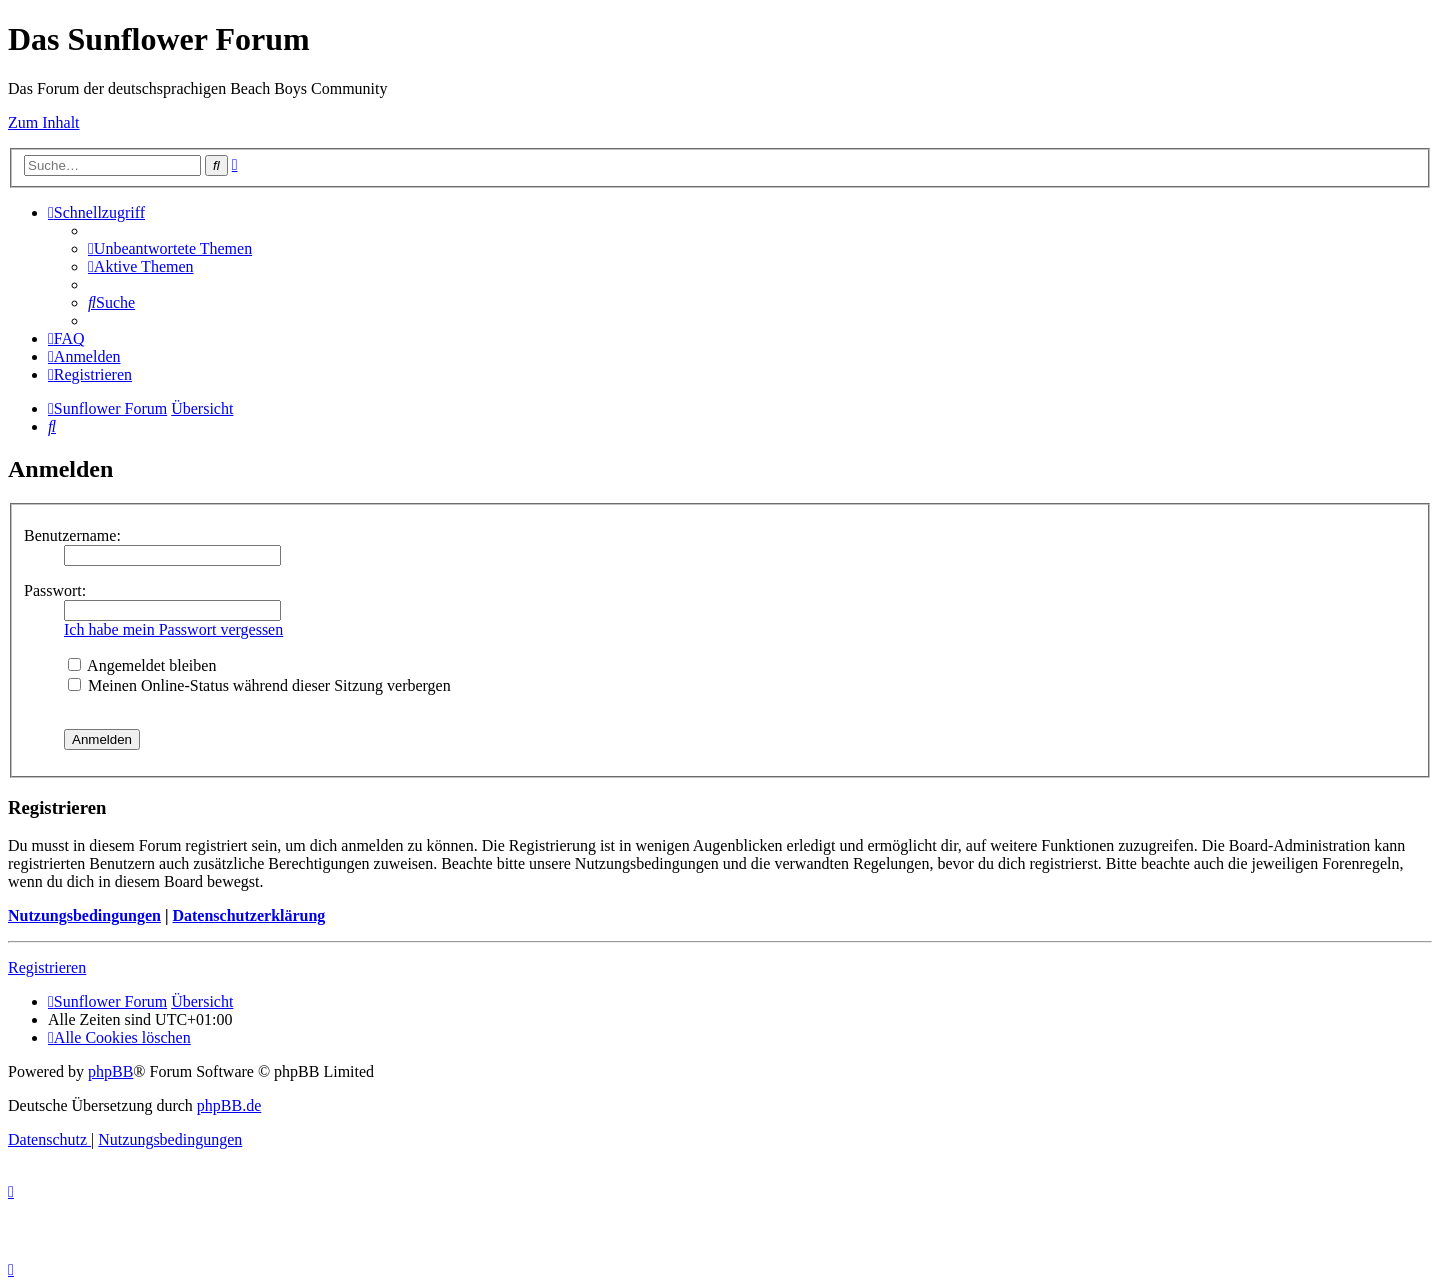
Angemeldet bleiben (142, 665)
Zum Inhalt (44, 122)
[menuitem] (170, 248)
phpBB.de (229, 1105)
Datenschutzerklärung (248, 915)
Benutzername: (72, 535)
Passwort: (55, 590)
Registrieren (47, 967)
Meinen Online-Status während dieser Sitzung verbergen (259, 685)
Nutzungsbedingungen (84, 915)
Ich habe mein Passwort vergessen (173, 629)
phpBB (110, 1071)
